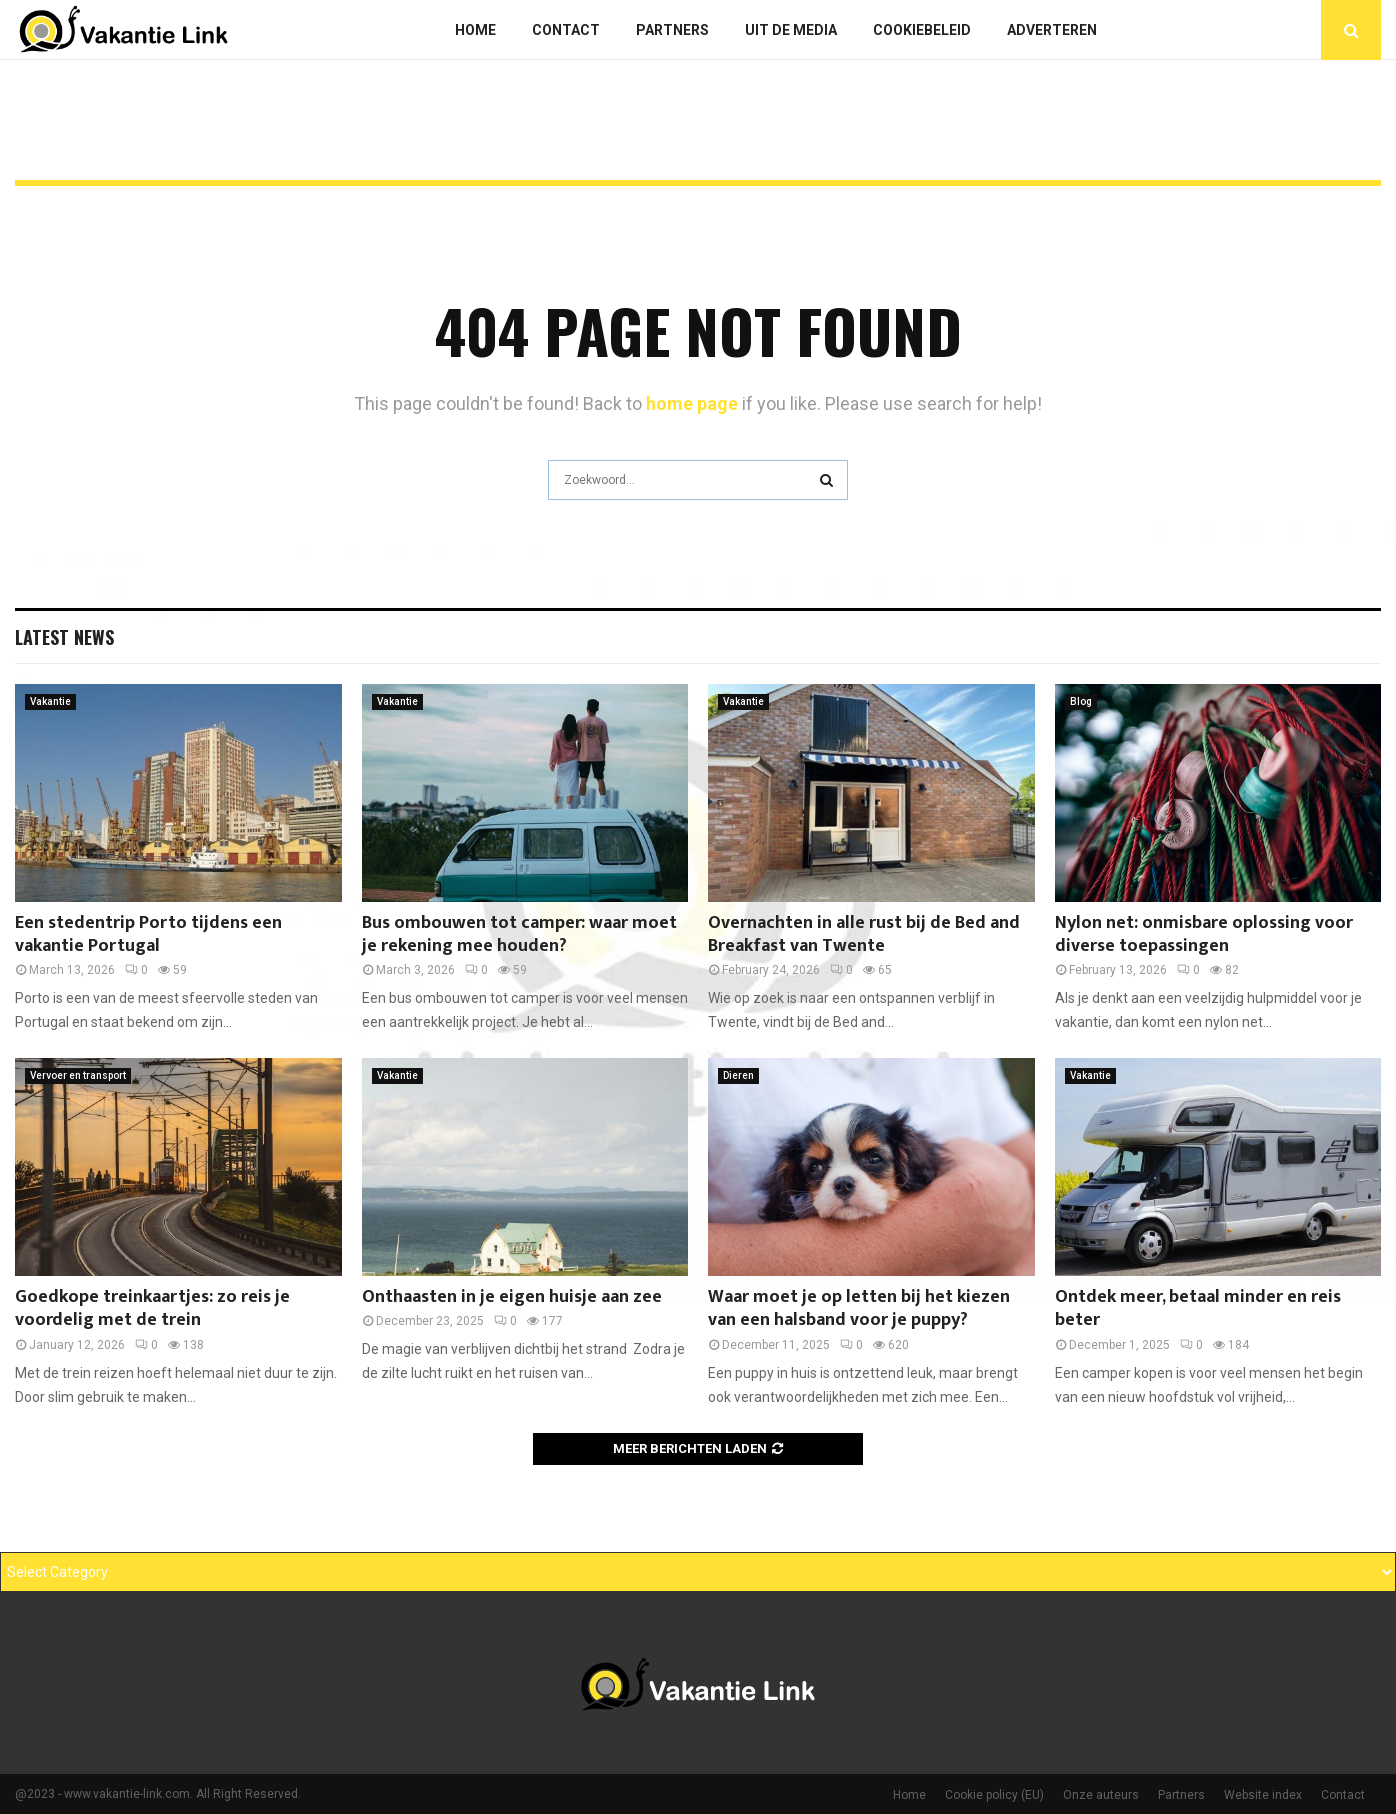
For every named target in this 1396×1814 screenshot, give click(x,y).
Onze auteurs (1101, 1795)
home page (692, 403)
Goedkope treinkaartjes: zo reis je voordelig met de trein (152, 1308)
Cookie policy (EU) (994, 1795)
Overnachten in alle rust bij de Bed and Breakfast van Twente (864, 934)
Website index (1263, 1795)
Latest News (64, 637)
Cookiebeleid (922, 30)
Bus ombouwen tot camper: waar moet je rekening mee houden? (519, 934)
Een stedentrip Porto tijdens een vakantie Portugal (148, 934)
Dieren (738, 1075)
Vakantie (50, 701)
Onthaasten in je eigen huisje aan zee (512, 1297)
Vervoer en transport (78, 1075)
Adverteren (1052, 30)
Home (475, 30)
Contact (566, 30)
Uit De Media (791, 30)
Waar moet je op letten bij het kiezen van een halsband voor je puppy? (859, 1308)
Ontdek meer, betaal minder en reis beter (1198, 1308)
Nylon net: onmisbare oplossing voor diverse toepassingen (1204, 934)
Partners (672, 30)
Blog (1081, 701)
